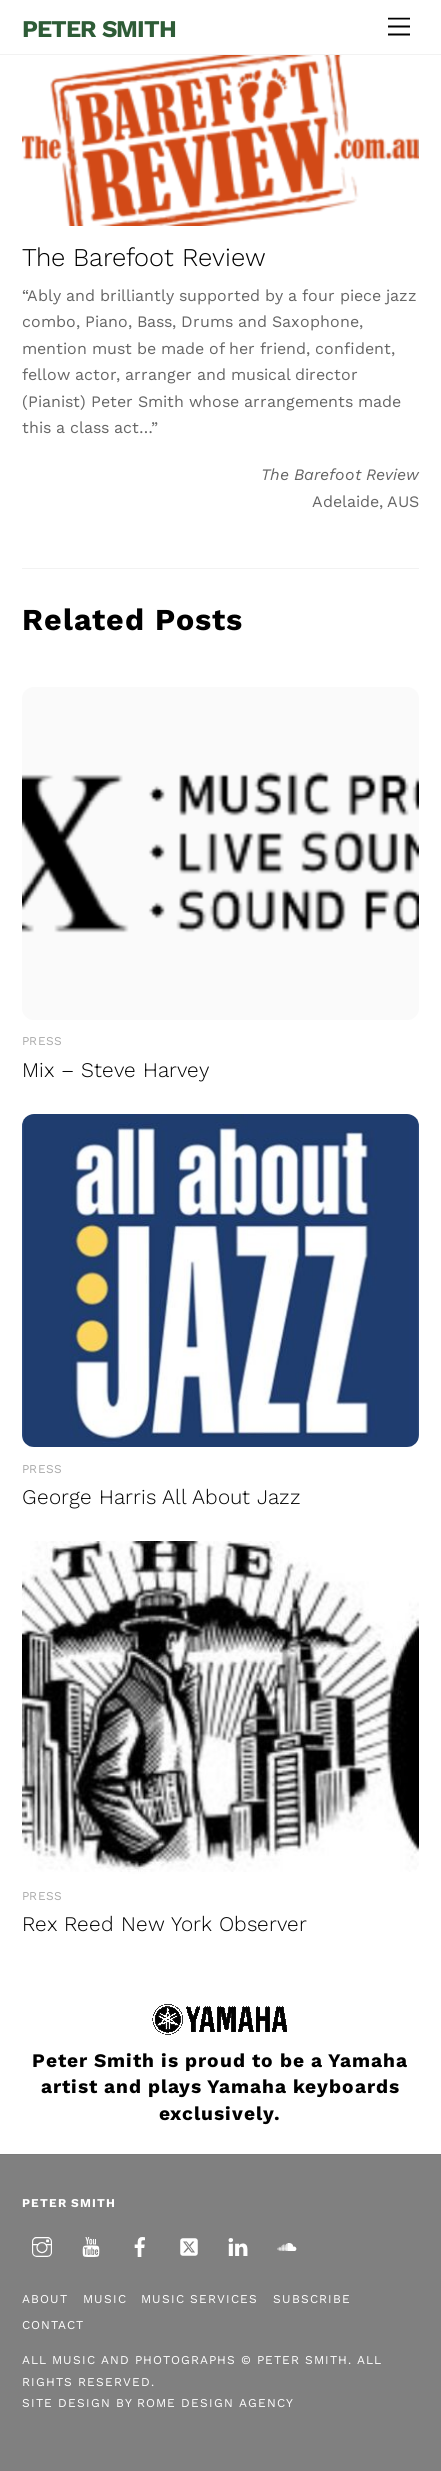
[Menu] (399, 27)
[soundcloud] (287, 2245)
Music (105, 2299)
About (45, 2299)
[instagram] (42, 2245)
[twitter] (189, 2245)
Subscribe (312, 2299)
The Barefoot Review (144, 257)
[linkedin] (238, 2245)
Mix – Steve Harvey (115, 1070)
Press (42, 1041)
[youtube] (91, 2245)
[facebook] (140, 2245)
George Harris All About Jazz (161, 1497)
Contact (53, 2325)
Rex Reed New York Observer (164, 1924)
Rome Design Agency (215, 2403)
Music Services (199, 2299)
